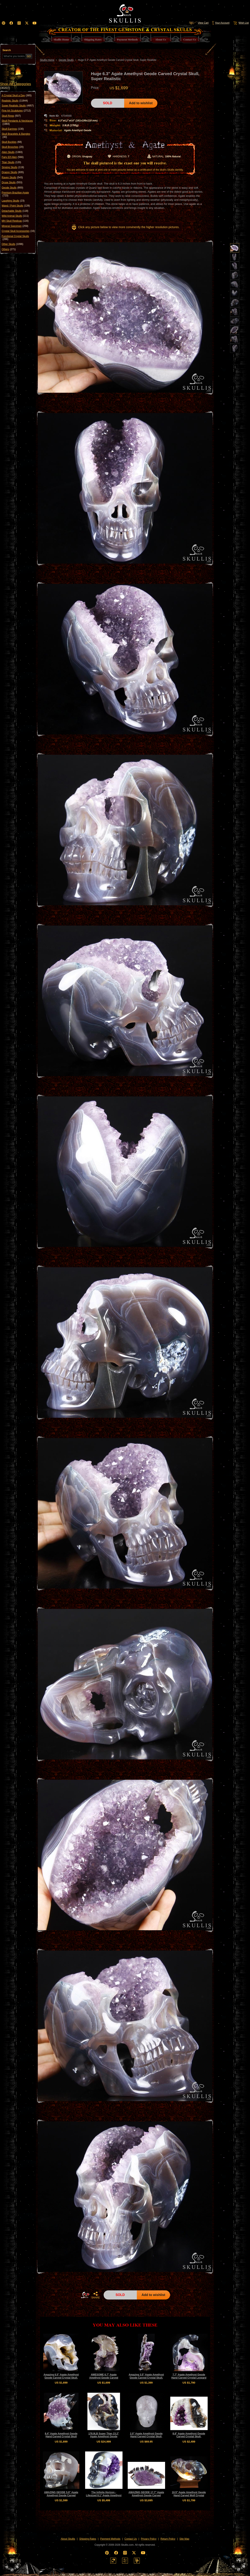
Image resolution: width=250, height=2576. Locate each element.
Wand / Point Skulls (16, 205)
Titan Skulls (11, 162)
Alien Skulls (12, 152)
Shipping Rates (87, 2538)
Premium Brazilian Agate (15, 194)
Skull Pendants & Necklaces (17, 122)
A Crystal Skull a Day (17, 95)
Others (9, 249)
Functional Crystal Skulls (15, 238)
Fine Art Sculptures (16, 110)
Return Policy (168, 2538)
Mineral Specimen (15, 226)
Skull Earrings (13, 128)
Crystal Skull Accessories (18, 231)
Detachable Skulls (15, 210)
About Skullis (68, 2538)
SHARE (95, 2295)
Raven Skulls (12, 177)
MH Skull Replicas (15, 220)
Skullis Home (47, 60)
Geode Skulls (12, 187)
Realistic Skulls (15, 100)
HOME (85, 2295)
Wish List (241, 22)
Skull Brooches (12, 147)
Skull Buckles (12, 142)
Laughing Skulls (13, 200)
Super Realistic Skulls (18, 105)
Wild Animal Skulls (15, 215)
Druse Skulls (12, 182)
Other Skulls (12, 244)
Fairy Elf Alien (12, 157)
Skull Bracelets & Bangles (16, 135)
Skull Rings (11, 115)
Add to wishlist (141, 103)
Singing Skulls (13, 167)
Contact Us (130, 2538)
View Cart (199, 22)
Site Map (184, 2538)
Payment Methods (110, 2538)
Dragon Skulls (13, 172)
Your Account (220, 22)
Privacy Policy (149, 2538)
